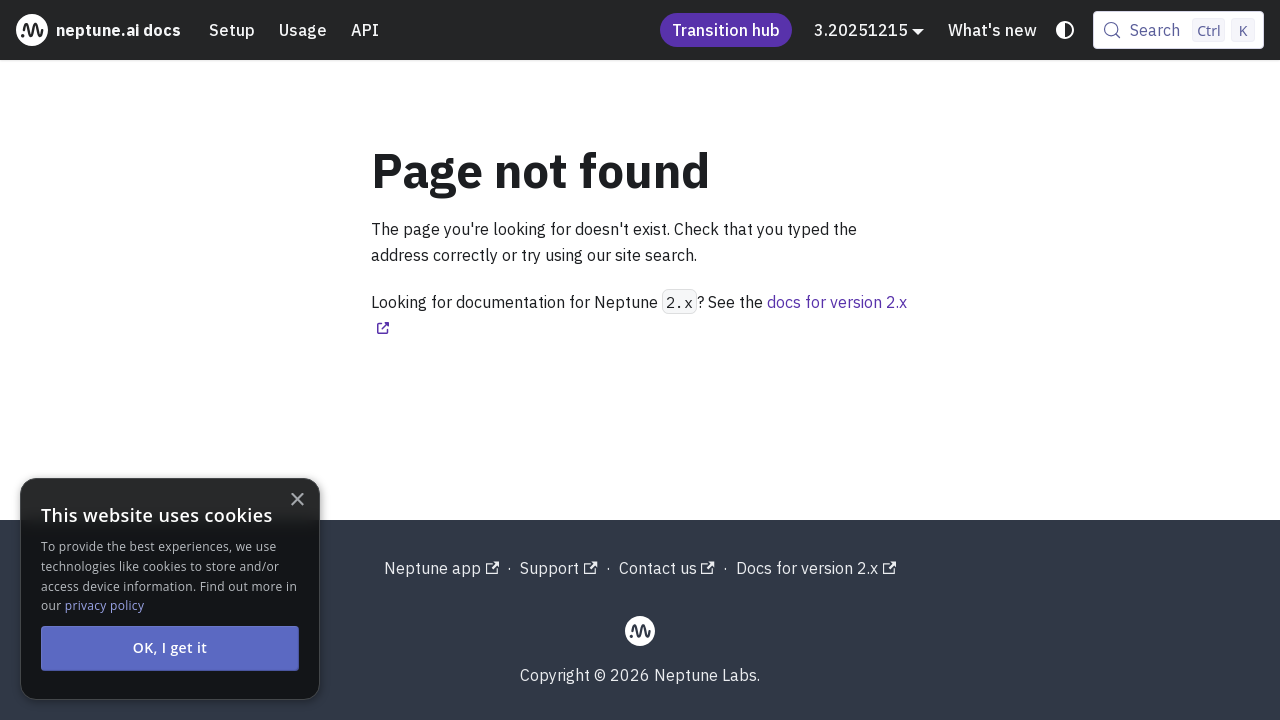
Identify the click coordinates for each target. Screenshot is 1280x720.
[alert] (170, 589)
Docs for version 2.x (816, 568)
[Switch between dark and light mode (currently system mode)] (1065, 30)
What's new (992, 30)
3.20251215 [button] (861, 30)
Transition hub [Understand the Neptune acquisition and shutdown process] (726, 30)
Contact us (667, 568)
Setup (232, 30)
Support (558, 568)
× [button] (296, 500)
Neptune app (441, 568)
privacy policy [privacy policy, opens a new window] (104, 605)
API (365, 30)
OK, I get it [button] (170, 647)
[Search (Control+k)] (1178, 30)
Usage (303, 30)
